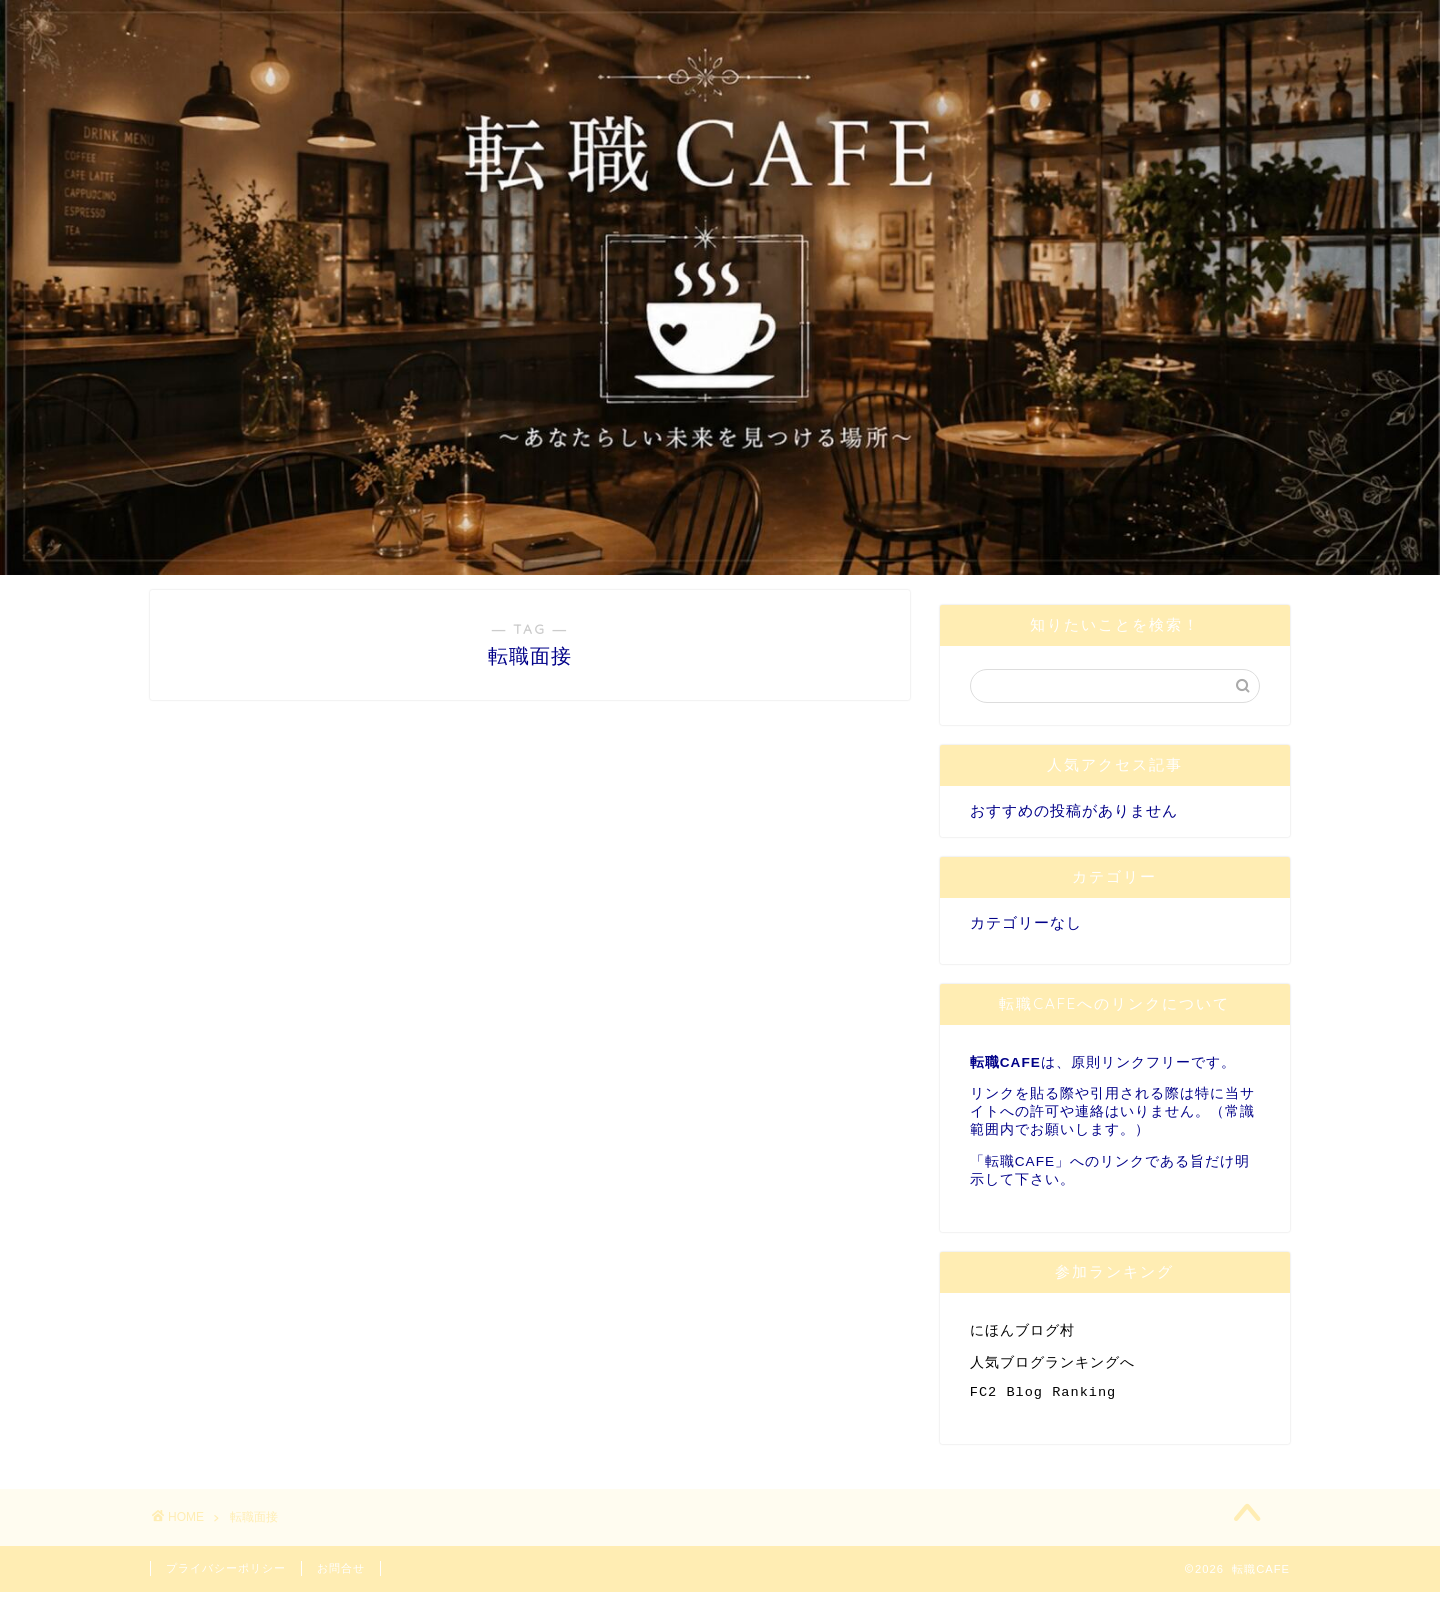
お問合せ (341, 1576)
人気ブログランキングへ (1052, 1365)
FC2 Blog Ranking (1043, 1398)
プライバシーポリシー (226, 1576)
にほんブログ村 (1022, 1331)
